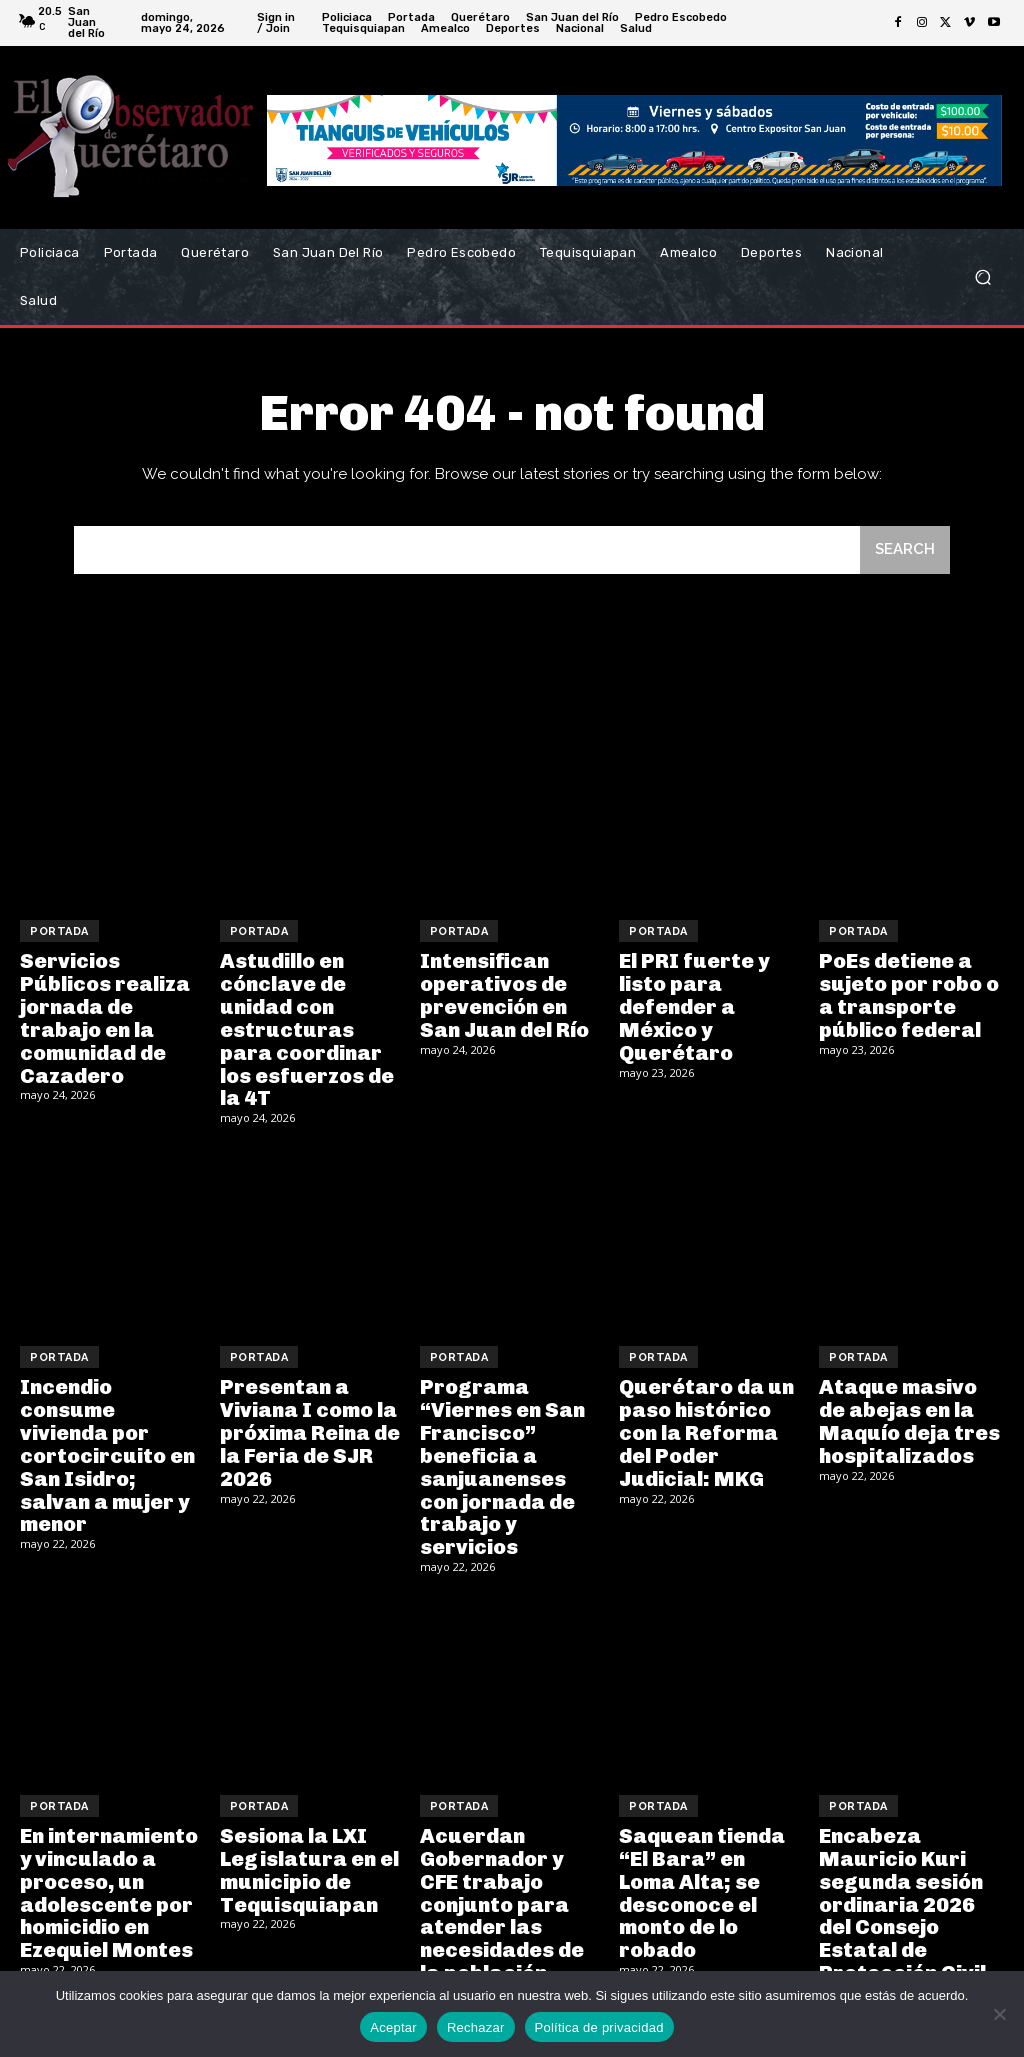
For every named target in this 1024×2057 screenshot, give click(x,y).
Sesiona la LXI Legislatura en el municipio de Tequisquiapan (308, 1856)
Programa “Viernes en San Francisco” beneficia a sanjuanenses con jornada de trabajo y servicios (502, 1458)
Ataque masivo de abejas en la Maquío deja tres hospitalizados (911, 1414)
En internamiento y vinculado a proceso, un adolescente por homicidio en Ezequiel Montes (108, 1878)
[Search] (905, 550)
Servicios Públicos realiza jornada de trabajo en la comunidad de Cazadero (103, 1016)
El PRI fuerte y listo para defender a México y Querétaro (691, 1005)
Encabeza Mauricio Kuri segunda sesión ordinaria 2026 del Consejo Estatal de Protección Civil (900, 1889)
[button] (982, 277)
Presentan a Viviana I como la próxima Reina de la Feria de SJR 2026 (309, 1425)
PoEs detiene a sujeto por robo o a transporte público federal (908, 994)
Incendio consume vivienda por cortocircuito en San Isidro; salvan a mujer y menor (111, 1436)
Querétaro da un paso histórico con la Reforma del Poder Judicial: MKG (705, 1425)
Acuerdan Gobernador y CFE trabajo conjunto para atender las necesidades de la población (501, 1889)
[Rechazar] (999, 2014)
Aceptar (393, 2027)
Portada (59, 931)
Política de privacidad (599, 2027)
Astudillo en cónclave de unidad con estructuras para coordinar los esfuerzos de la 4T (306, 1027)
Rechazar (476, 2027)
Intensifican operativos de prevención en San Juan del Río (503, 994)
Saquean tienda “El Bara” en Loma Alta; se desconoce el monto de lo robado (701, 1878)
